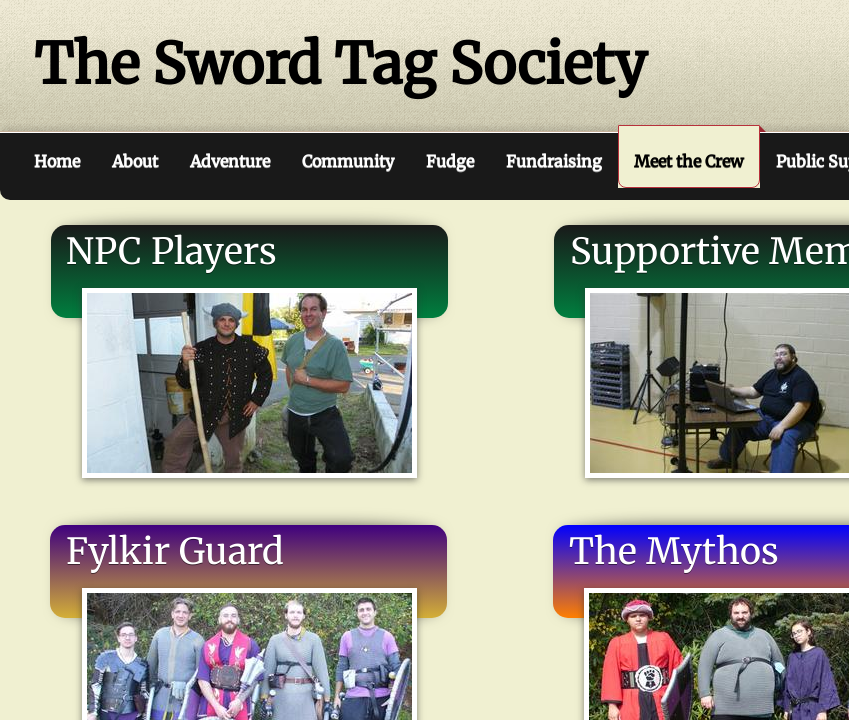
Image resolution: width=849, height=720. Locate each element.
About (135, 161)
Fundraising (554, 161)
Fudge (450, 161)
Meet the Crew (689, 161)
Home (57, 161)
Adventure (230, 161)
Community (348, 161)
